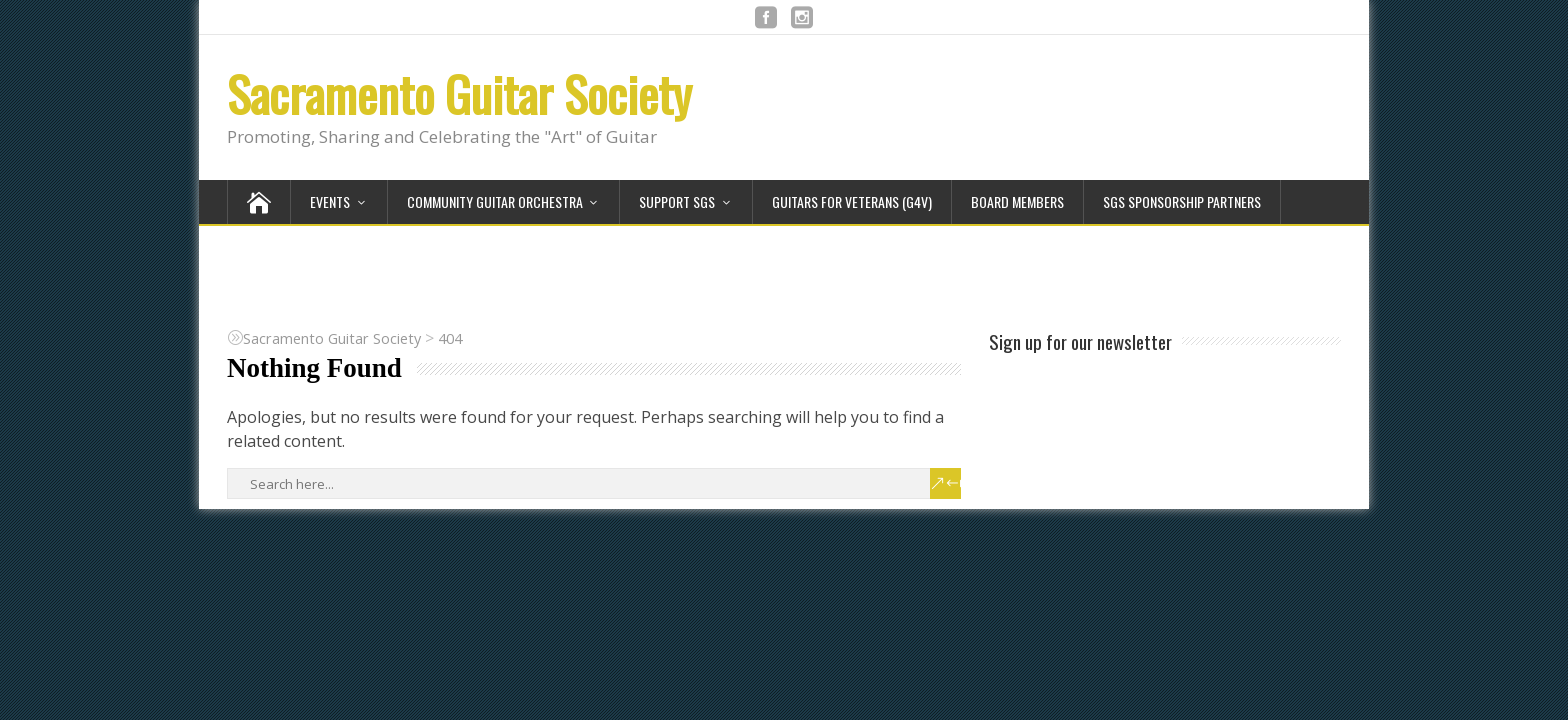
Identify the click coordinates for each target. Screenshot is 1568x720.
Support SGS (677, 201)
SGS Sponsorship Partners (1182, 201)
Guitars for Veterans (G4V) (852, 201)
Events (330, 201)
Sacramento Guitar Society (459, 93)
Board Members (1017, 201)
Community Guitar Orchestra (495, 201)
